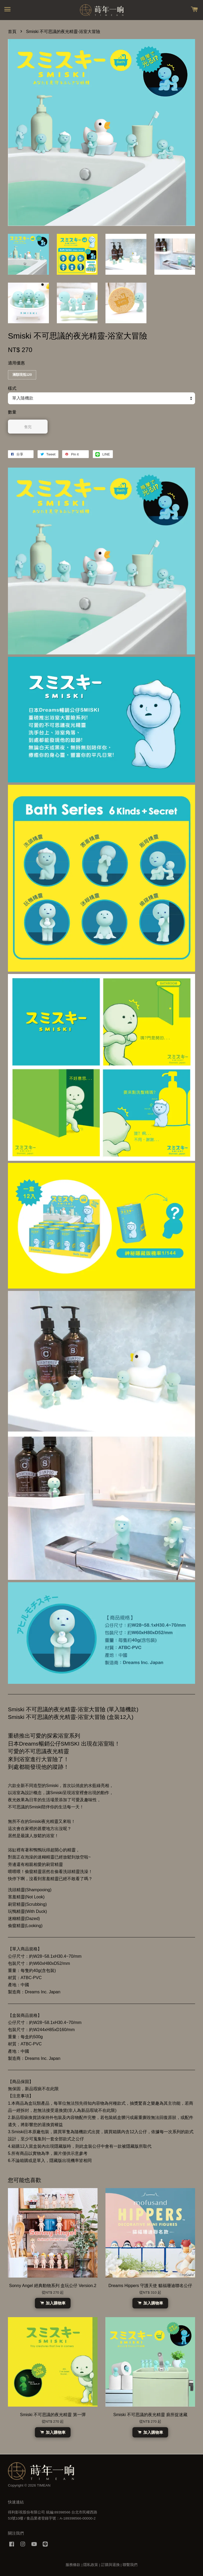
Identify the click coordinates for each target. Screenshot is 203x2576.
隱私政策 (90, 2565)
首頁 (12, 31)
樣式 (12, 388)
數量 (12, 412)
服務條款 (73, 2565)
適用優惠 (16, 363)
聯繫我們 (130, 2565)
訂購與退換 (110, 2565)
